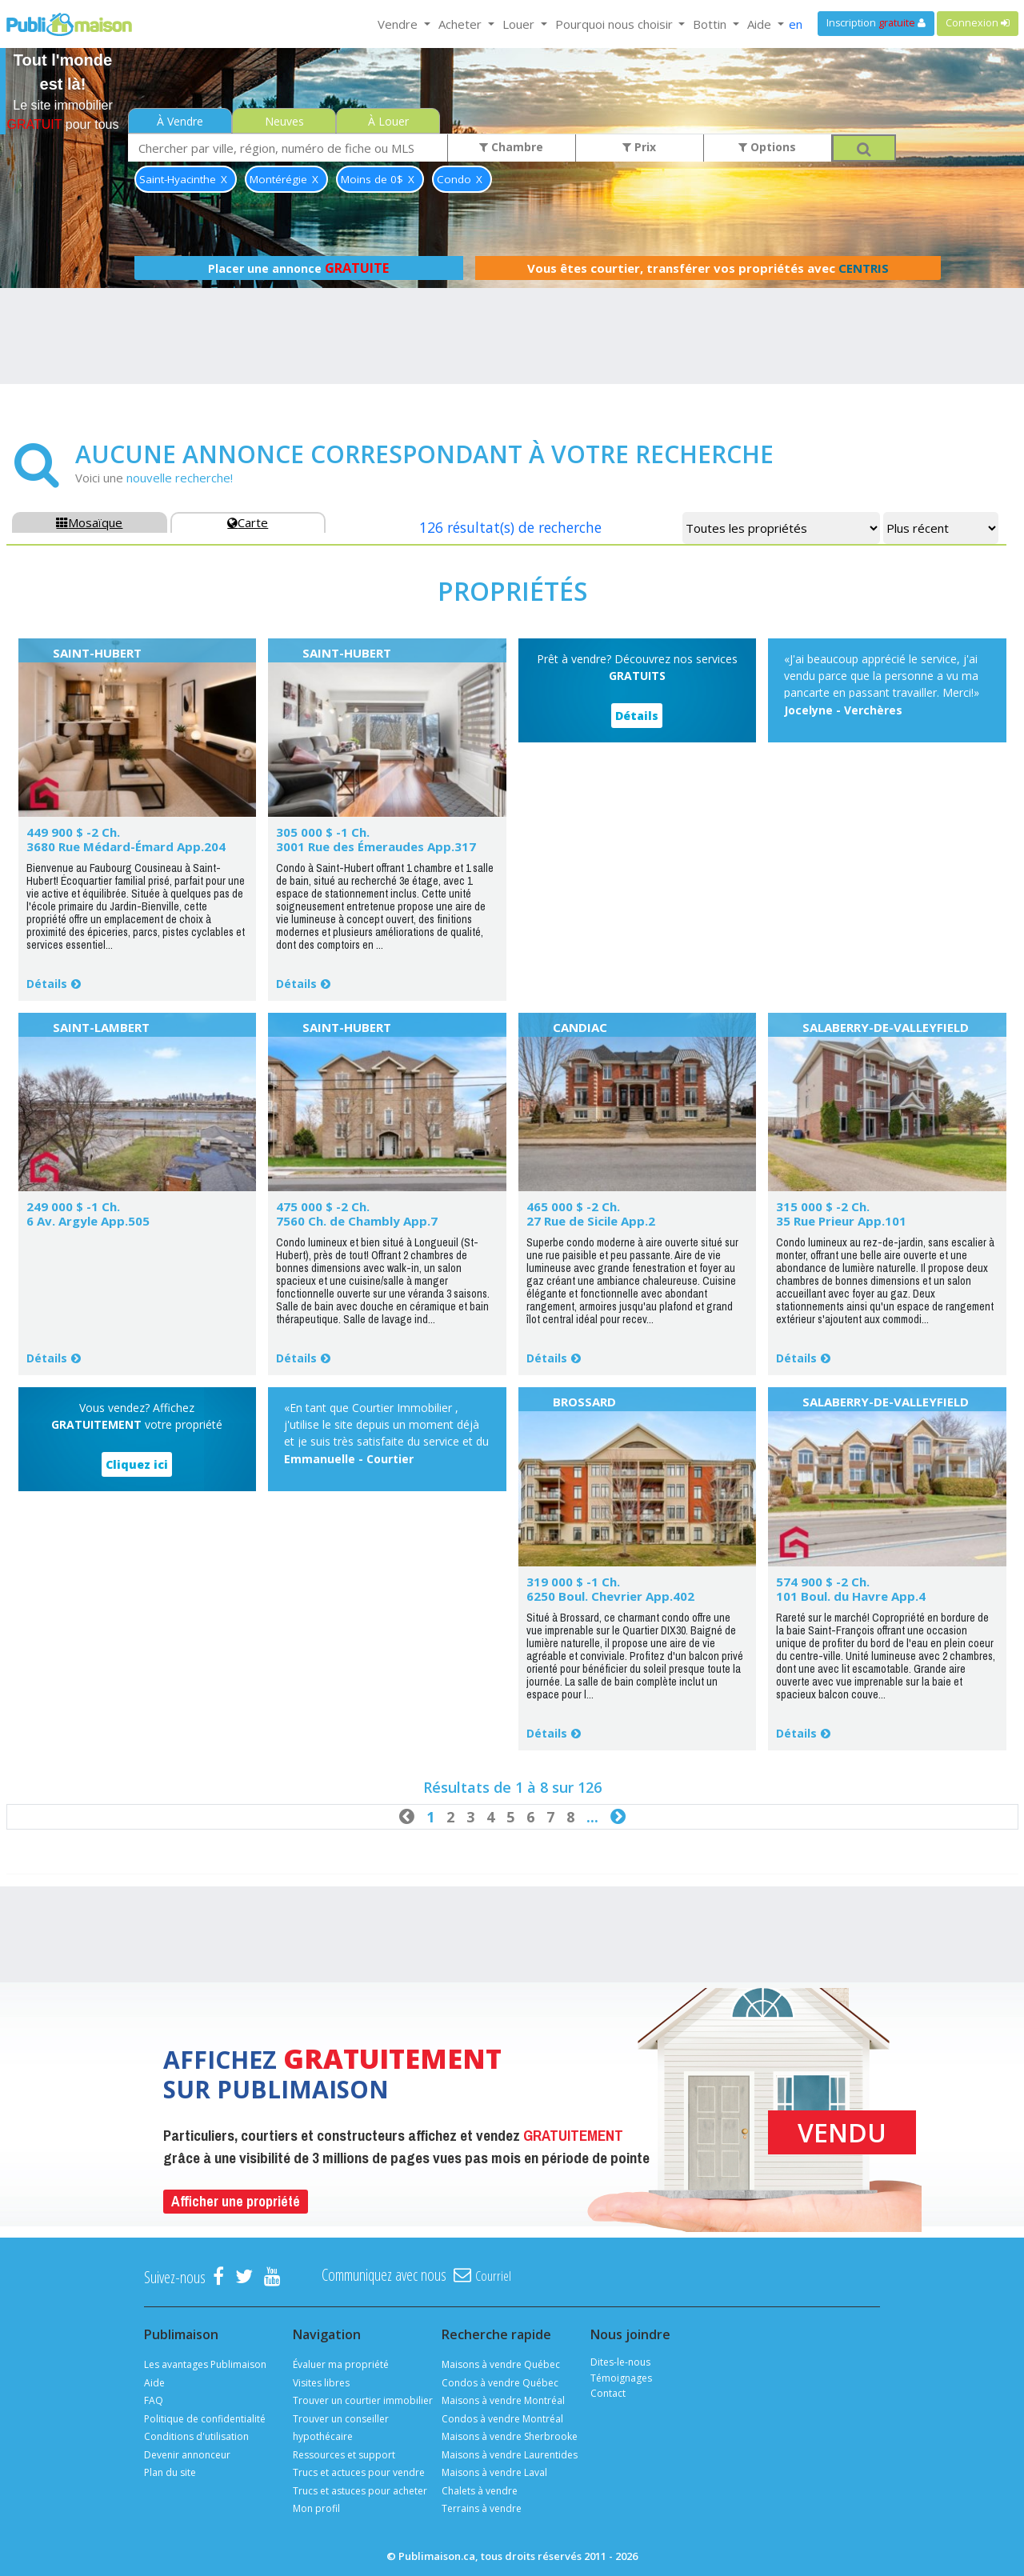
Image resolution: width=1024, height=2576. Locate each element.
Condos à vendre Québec (500, 2383)
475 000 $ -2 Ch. (323, 1206)
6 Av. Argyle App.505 (88, 1221)
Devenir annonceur (187, 2455)
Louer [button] (520, 24)
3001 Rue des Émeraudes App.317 (376, 846)
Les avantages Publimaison (205, 2364)
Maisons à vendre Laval (494, 2472)
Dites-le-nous (620, 2362)
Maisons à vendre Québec (501, 2364)
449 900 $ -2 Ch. (73, 832)
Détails (46, 983)
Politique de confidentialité (205, 2419)
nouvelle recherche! (179, 478)
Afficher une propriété (235, 2201)
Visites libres (321, 2383)
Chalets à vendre (480, 2491)
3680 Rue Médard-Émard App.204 (126, 846)
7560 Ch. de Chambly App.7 (357, 1221)
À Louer (388, 121)
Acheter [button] (461, 24)
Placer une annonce (298, 268)
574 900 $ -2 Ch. (823, 1582)
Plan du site (170, 2472)
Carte (247, 522)
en (795, 24)
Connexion (978, 23)
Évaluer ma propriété (341, 2364)
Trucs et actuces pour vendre (359, 2472)
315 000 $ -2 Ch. (823, 1206)
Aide (154, 2383)
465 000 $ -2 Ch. (573, 1206)
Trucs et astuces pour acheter (360, 2491)
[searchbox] (288, 147)
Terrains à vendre (482, 2508)
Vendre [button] (399, 24)
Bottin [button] (711, 24)
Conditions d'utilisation (196, 2436)
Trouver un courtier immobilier (363, 2400)
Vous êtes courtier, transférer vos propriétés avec (708, 268)
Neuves (284, 121)
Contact (608, 2393)
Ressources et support (344, 2455)
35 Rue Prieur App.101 (841, 1221)
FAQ (153, 2400)
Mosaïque (89, 522)
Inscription (876, 23)
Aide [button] (760, 24)
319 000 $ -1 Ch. (573, 1582)
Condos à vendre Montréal (502, 2419)
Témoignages (621, 2378)
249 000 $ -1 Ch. (73, 1206)
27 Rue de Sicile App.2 (590, 1221)
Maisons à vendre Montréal (503, 2400)
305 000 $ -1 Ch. (323, 832)
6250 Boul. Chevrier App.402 (610, 1596)
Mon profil (316, 2508)
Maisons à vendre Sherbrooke (510, 2436)
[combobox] (288, 147)
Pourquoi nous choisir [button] (615, 24)
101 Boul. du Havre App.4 (851, 1596)
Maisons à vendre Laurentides (510, 2455)
